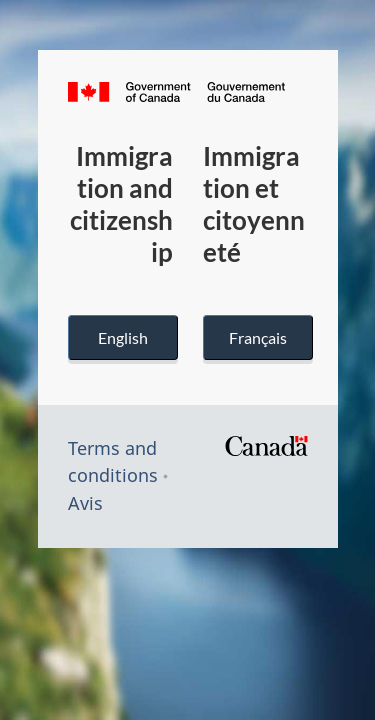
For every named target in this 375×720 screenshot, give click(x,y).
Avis (85, 503)
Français (258, 337)
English (123, 337)
